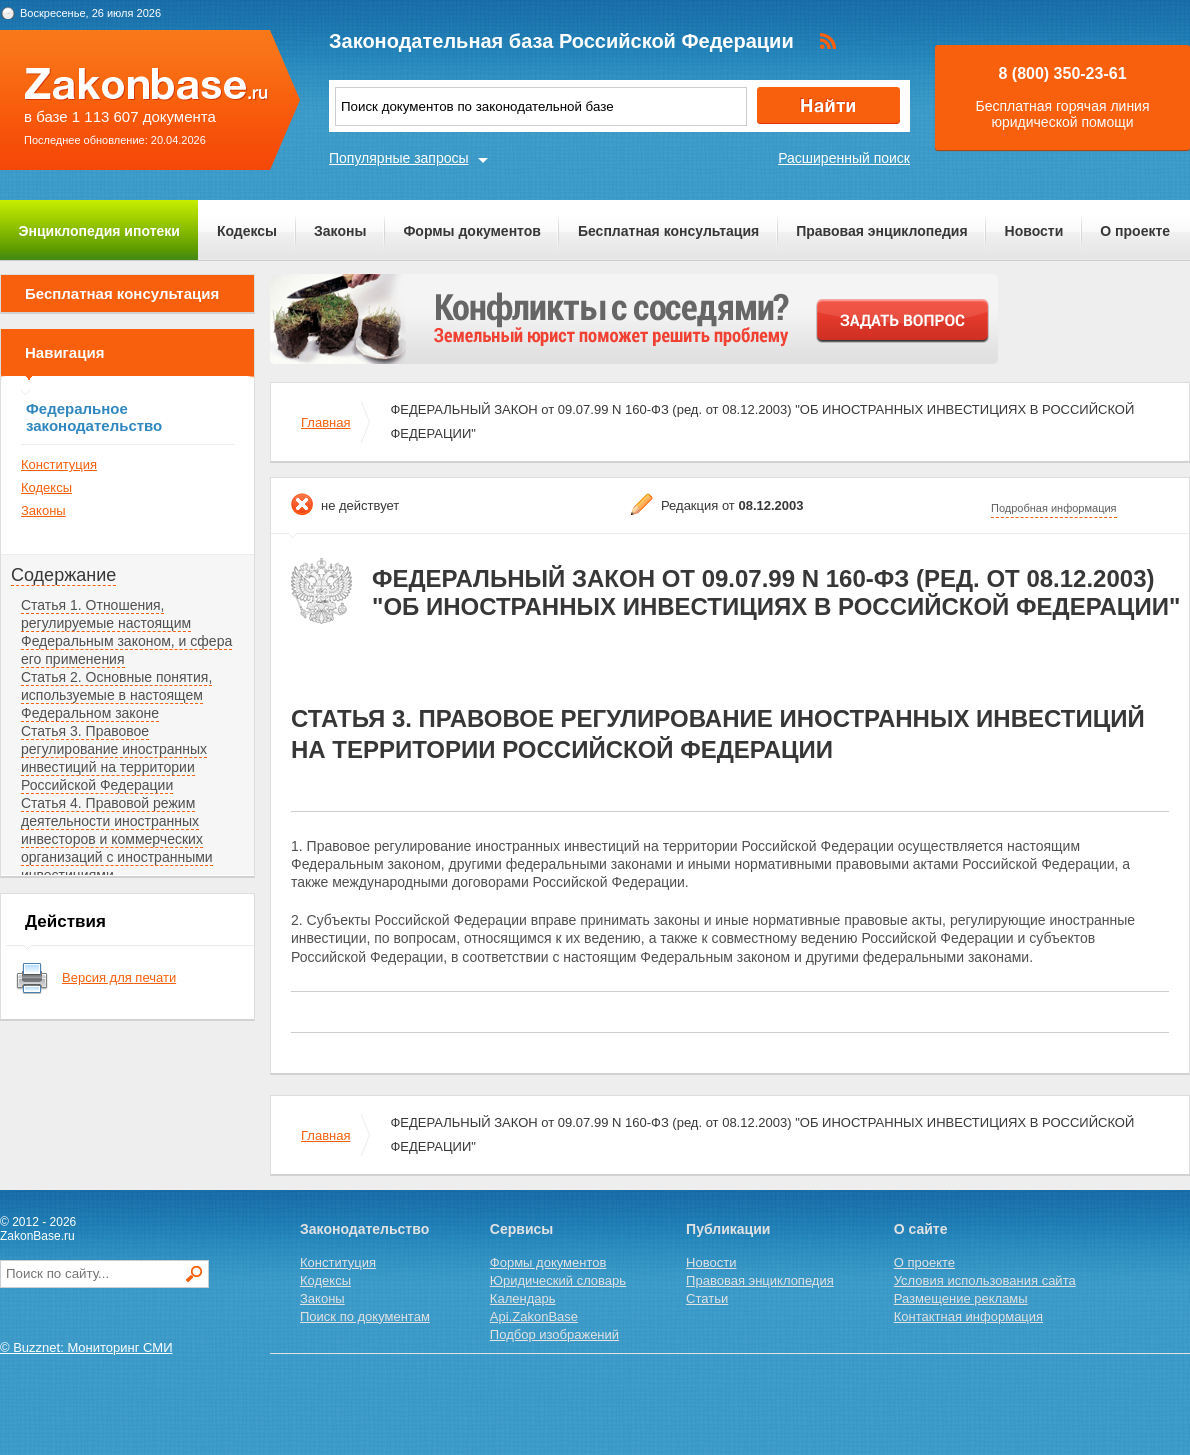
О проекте (1135, 231)
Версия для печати (119, 977)
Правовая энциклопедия (881, 231)
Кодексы (247, 231)
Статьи (707, 1298)
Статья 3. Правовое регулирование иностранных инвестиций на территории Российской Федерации (114, 758)
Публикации (728, 1229)
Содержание (63, 575)
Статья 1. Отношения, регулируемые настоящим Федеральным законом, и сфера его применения (126, 632)
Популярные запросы (399, 158)
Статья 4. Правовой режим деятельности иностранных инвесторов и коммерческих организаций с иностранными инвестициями (117, 839)
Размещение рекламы (961, 1298)
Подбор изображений (554, 1334)
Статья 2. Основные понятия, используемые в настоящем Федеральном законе (116, 695)
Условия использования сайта (985, 1280)
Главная (325, 422)
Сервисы (521, 1229)
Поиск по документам (365, 1316)
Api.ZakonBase (534, 1316)
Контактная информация (968, 1316)
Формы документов (472, 231)
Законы (340, 231)
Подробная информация (1054, 508)
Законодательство (364, 1229)
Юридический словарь (558, 1280)
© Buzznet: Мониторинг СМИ (86, 1347)
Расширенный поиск (844, 158)
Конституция (59, 464)
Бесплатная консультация (668, 231)
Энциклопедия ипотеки (99, 231)
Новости (1034, 231)
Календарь (523, 1298)
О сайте (921, 1229)
